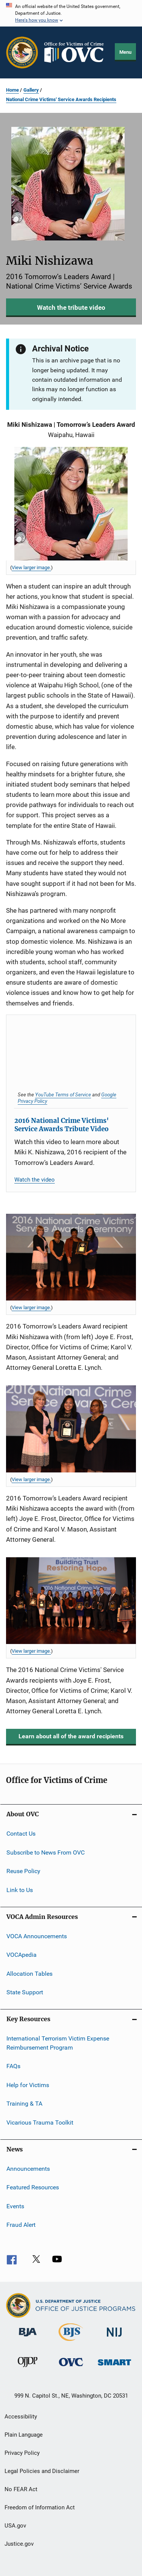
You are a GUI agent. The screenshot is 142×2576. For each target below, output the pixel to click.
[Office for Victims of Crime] (71, 2367)
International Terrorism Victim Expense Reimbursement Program (57, 2043)
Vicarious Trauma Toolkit (39, 2122)
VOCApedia (21, 1954)
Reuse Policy (23, 1871)
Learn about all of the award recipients (71, 1736)
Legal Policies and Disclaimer (42, 2471)
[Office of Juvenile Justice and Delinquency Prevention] (27, 2368)
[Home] (76, 52)
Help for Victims (27, 2085)
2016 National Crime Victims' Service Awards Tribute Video (61, 1124)
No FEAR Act (21, 2489)
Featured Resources (32, 2187)
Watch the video (34, 1179)
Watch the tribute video (71, 307)
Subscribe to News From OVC (45, 1852)
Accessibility (21, 2416)
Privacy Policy (22, 2453)
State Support (24, 1992)
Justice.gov (19, 2543)
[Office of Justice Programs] (22, 52)
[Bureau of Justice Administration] (28, 2337)
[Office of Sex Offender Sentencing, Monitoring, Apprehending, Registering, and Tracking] (114, 2366)
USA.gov (15, 2525)
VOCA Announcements (36, 1936)
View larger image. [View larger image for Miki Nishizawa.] (31, 567)
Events (15, 2205)
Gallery (31, 90)
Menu (125, 52)
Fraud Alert (21, 2224)
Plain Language (24, 2434)
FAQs (13, 2066)
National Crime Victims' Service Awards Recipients (61, 99)
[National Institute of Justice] (114, 2338)
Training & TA (24, 2103)
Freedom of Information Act (40, 2507)
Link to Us (19, 1889)
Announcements (28, 2168)
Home (12, 90)
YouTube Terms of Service (63, 1094)
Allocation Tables (29, 1973)
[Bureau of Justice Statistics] (71, 2342)
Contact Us (21, 1833)
